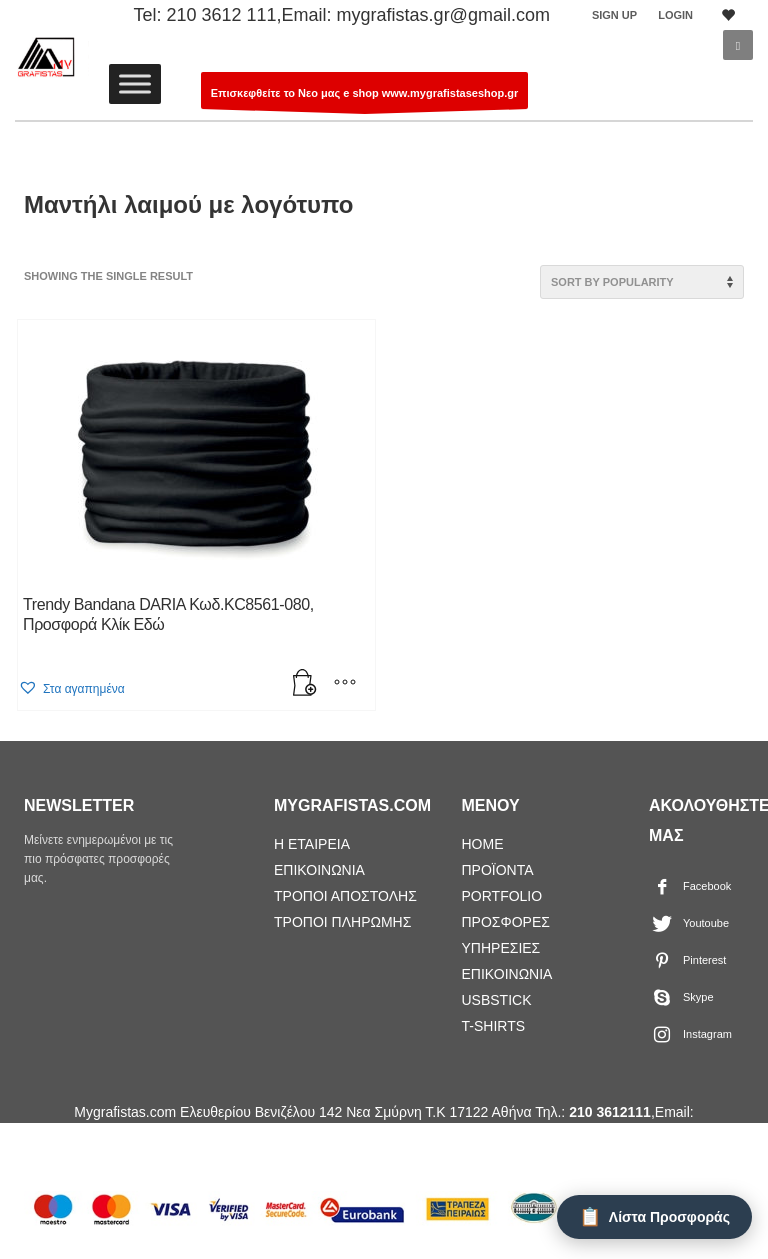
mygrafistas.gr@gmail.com (443, 15)
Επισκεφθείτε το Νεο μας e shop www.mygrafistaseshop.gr (365, 98)
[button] (71, 688)
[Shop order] (642, 282)
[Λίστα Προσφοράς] (654, 1217)
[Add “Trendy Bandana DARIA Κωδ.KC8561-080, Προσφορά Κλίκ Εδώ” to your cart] (305, 685)
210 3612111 (610, 1112)
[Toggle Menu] (135, 83)
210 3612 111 (221, 15)
